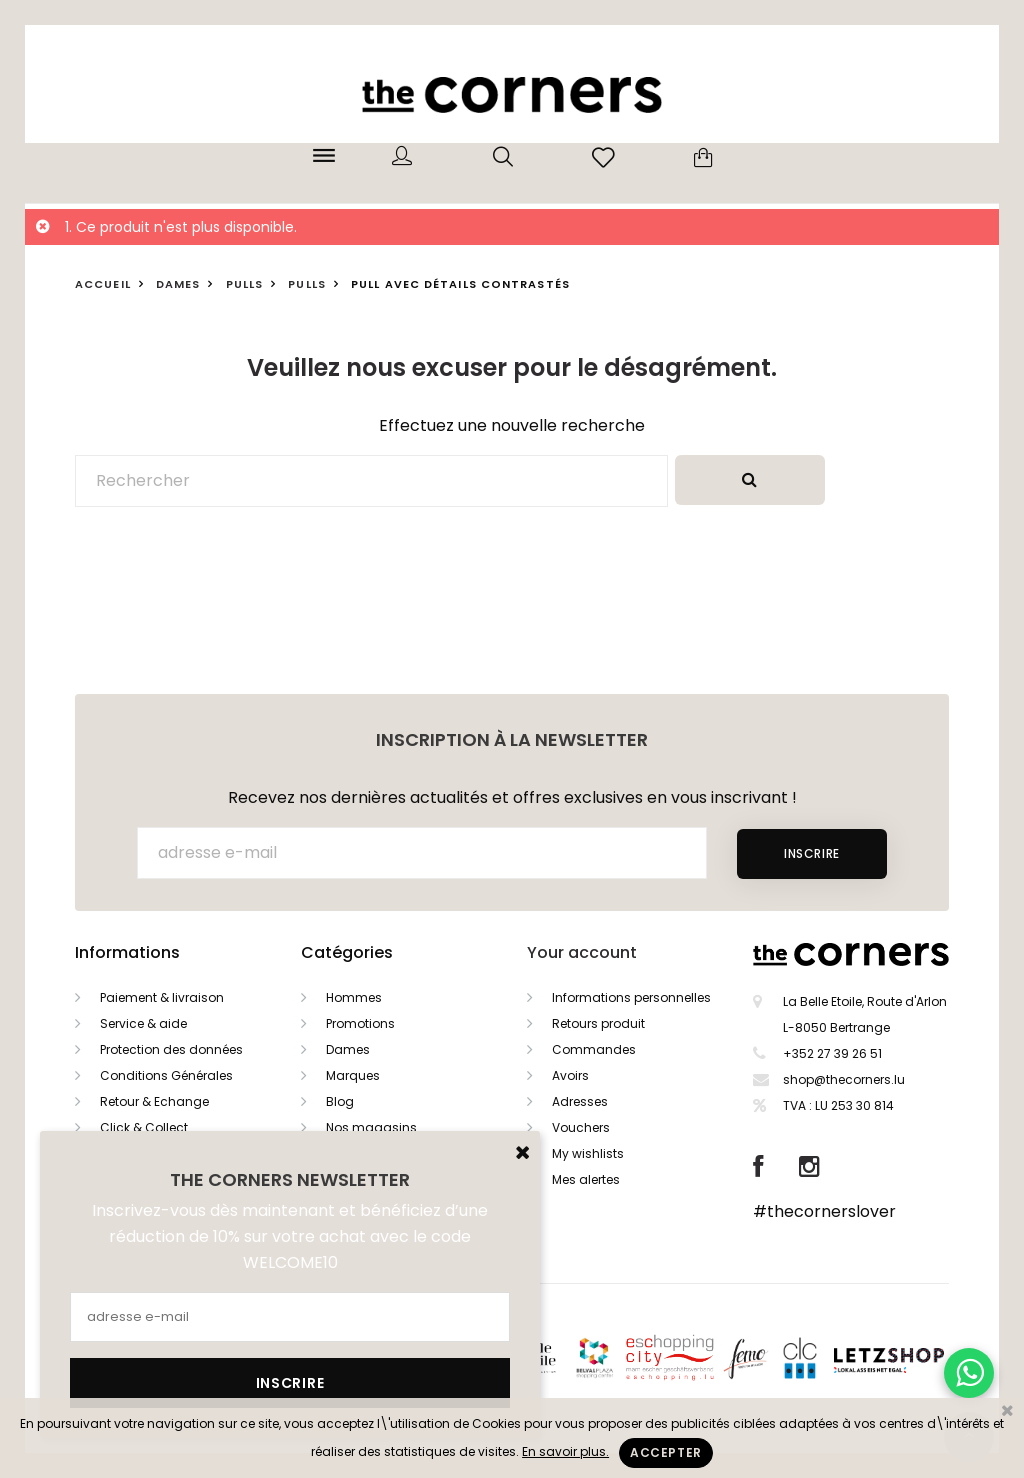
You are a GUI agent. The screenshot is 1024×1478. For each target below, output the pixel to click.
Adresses (580, 1101)
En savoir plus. (565, 1451)
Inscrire (812, 853)
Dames (348, 1049)
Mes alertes (586, 1179)
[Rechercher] (371, 481)
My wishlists (588, 1153)
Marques (353, 1075)
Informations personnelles (631, 997)
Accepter (666, 1452)
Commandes (594, 1049)
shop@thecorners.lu (844, 1079)
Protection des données (171, 1049)
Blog (340, 1101)
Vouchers (581, 1127)
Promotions (360, 1023)
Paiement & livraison (162, 997)
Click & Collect (144, 1127)
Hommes (354, 997)
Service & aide (143, 1023)
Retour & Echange (154, 1101)
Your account (582, 952)
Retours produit (598, 1023)
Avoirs (570, 1075)
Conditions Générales (166, 1075)
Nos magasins (371, 1127)
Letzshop (913, 1356)
